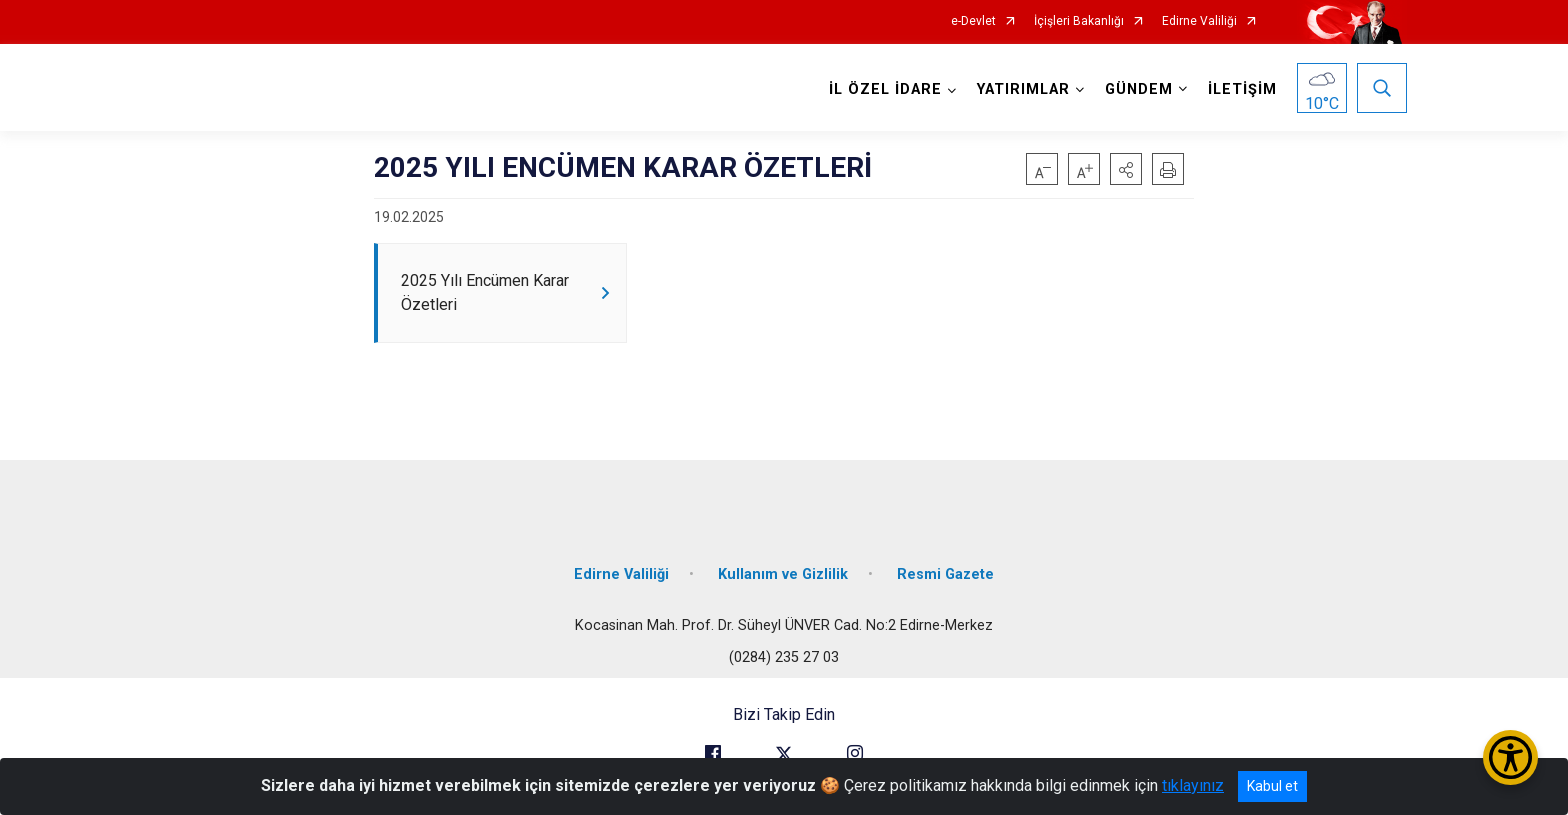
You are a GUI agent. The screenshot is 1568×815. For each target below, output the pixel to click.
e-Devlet (973, 21)
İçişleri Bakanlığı (1079, 21)
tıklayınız (1193, 785)
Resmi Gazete (945, 572)
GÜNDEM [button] (1139, 89)
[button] (1126, 169)
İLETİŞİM (1242, 89)
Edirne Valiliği (1199, 21)
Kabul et (1272, 786)
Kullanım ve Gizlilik (783, 572)
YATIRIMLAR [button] (1023, 89)
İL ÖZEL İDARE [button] (885, 89)
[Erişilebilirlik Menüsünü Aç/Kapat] (1510, 757)
